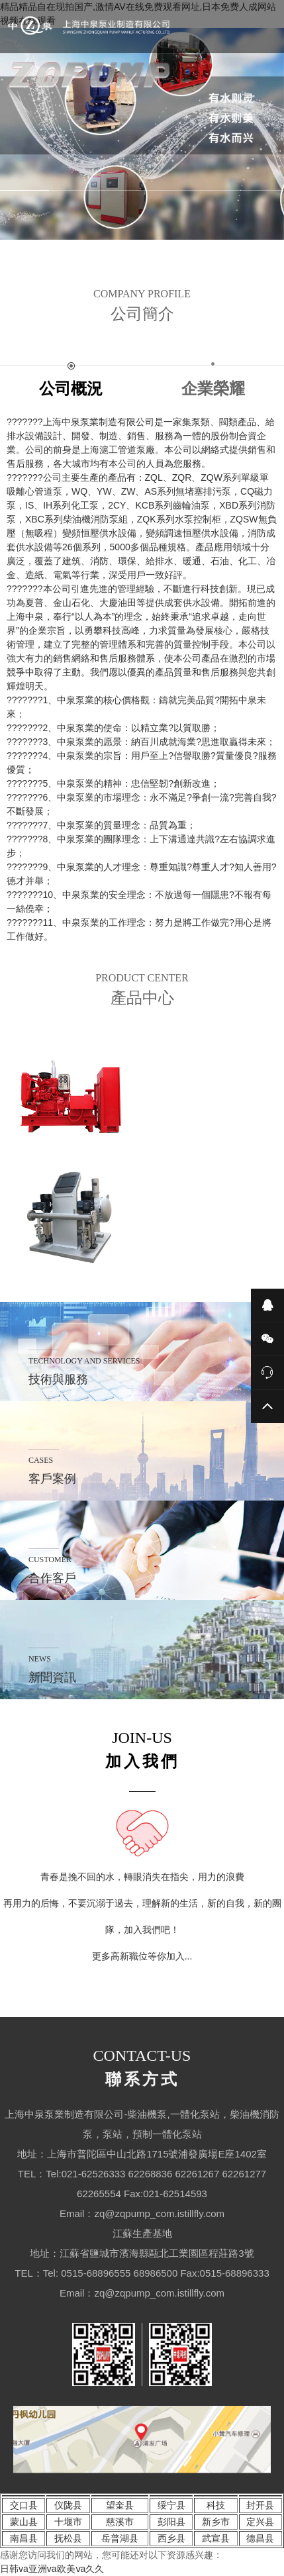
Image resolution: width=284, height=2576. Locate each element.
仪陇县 (68, 2505)
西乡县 (171, 2538)
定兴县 (260, 2521)
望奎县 (120, 2505)
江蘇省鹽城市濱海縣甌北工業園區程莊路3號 (157, 2253)
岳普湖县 (119, 2538)
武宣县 (216, 2538)
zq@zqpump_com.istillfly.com (159, 2213)
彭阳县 (171, 2521)
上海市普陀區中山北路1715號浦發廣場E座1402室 (157, 2153)
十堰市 (68, 2521)
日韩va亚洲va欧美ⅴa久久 (52, 2568)
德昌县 (260, 2538)
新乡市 (216, 2521)
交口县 (24, 2505)
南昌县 (24, 2538)
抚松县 (68, 2538)
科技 (216, 2505)
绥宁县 (171, 2505)
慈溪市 (120, 2521)
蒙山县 (24, 2521)
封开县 (260, 2505)
